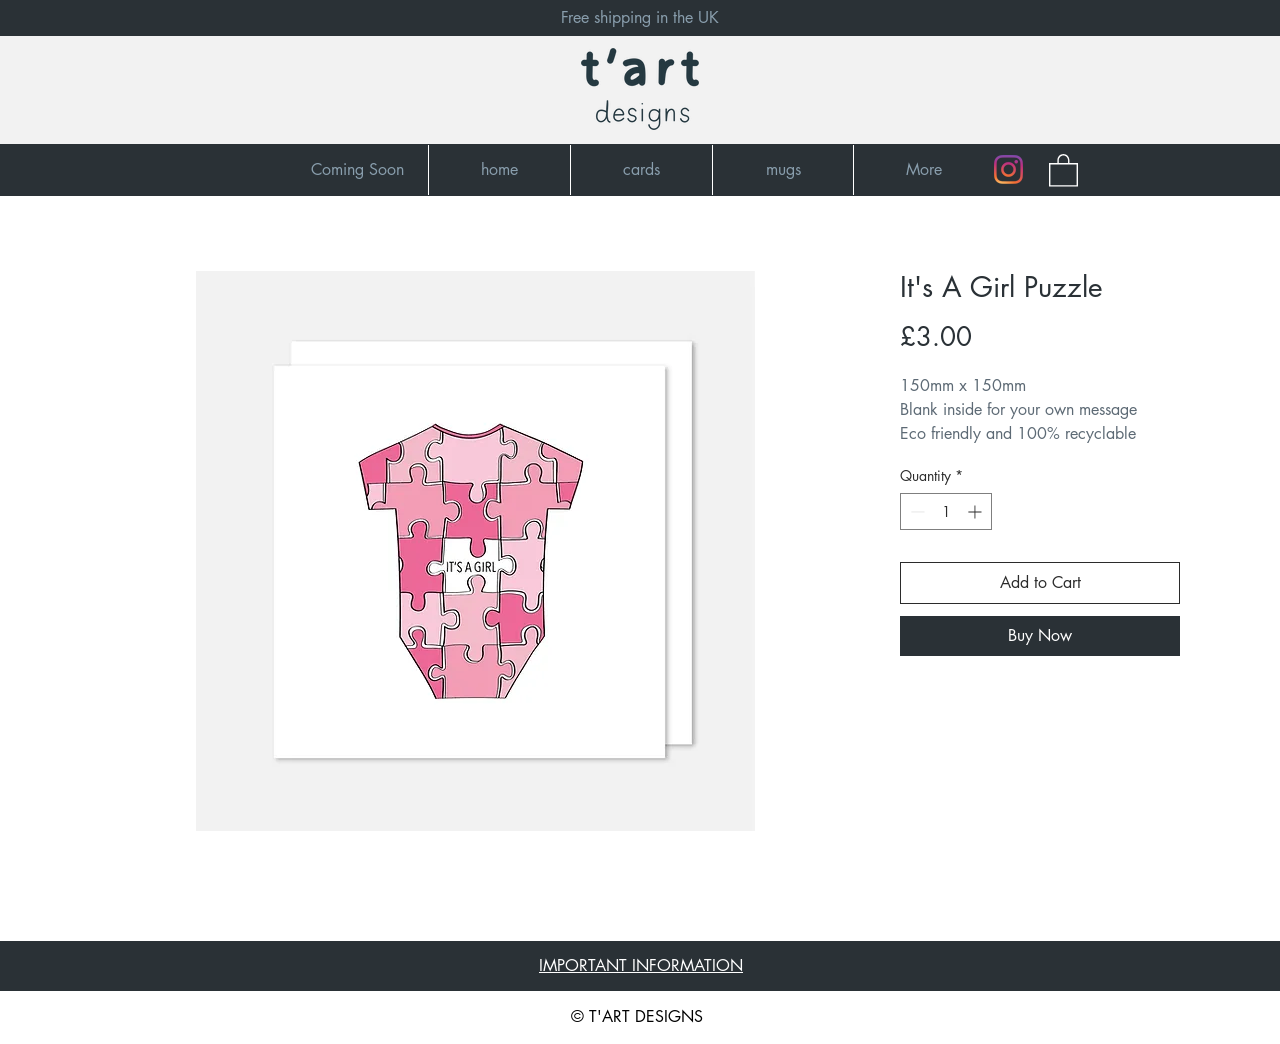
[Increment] (976, 511)
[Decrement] (915, 511)
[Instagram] (1008, 169)
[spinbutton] (946, 511)
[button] (1063, 169)
